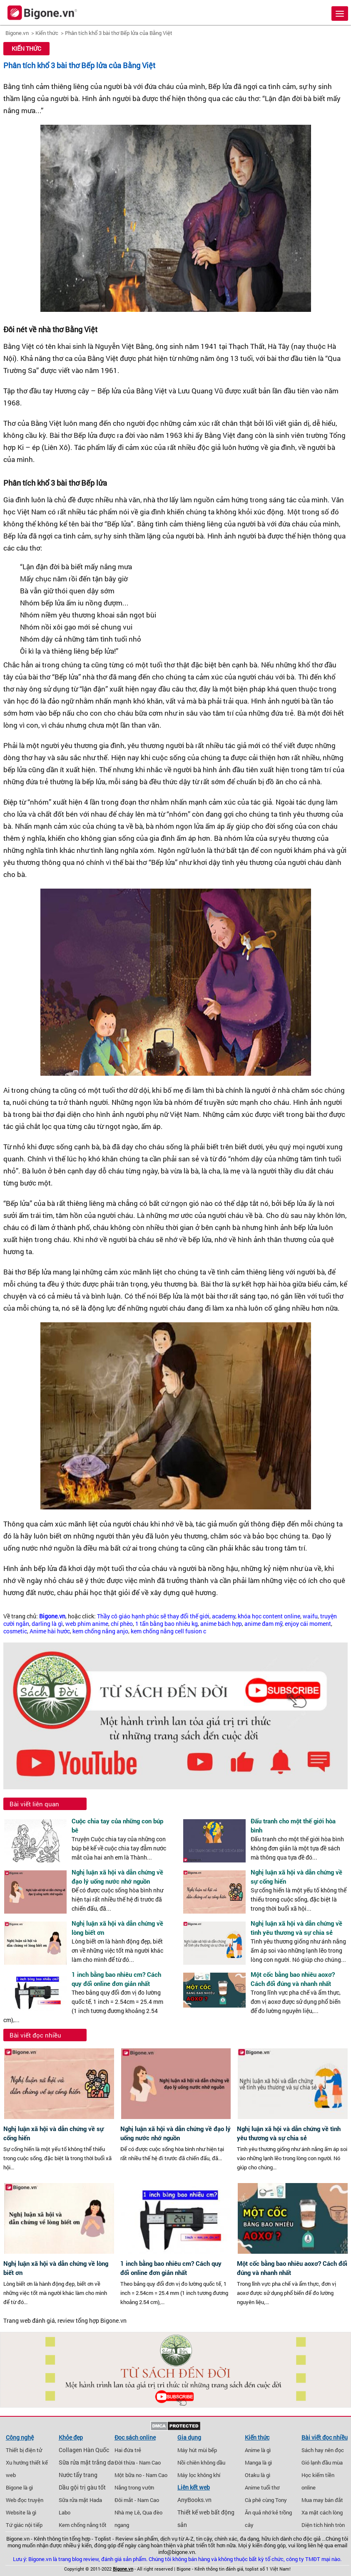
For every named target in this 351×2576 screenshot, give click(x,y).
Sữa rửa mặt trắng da (86, 2462)
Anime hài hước (50, 1631)
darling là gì (47, 1624)
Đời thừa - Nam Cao (138, 2462)
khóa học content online (269, 1616)
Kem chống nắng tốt (83, 2525)
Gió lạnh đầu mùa (322, 2462)
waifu (310, 1616)
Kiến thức (46, 33)
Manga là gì (258, 2462)
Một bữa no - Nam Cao (141, 2475)
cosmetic (15, 1631)
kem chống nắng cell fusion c (168, 1631)
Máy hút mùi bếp (197, 2450)
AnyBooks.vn (194, 2500)
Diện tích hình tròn (323, 2525)
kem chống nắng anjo (100, 1631)
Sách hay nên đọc (322, 2450)
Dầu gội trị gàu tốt (82, 2487)
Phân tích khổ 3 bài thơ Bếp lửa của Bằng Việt (118, 33)
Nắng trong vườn (134, 2487)
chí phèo (122, 1624)
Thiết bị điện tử (24, 2450)
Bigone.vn (17, 33)
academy (223, 1616)
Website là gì (21, 2512)
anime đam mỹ (263, 1624)
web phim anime (86, 1624)
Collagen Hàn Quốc (84, 2450)
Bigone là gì (19, 2487)
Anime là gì (258, 2450)
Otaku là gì (257, 2475)
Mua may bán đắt (322, 2500)
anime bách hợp (221, 1624)
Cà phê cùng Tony (266, 2500)
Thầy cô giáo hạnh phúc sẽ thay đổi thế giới (153, 1616)
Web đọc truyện (24, 2500)
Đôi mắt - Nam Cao (137, 2500)
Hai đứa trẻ (128, 2450)
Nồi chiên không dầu (201, 2462)
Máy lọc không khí (198, 2475)
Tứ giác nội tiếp (24, 2525)
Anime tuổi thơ (262, 2487)
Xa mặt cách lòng (322, 2512)
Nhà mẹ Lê (127, 2512)
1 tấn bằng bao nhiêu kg (166, 1624)
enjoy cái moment (308, 1624)
